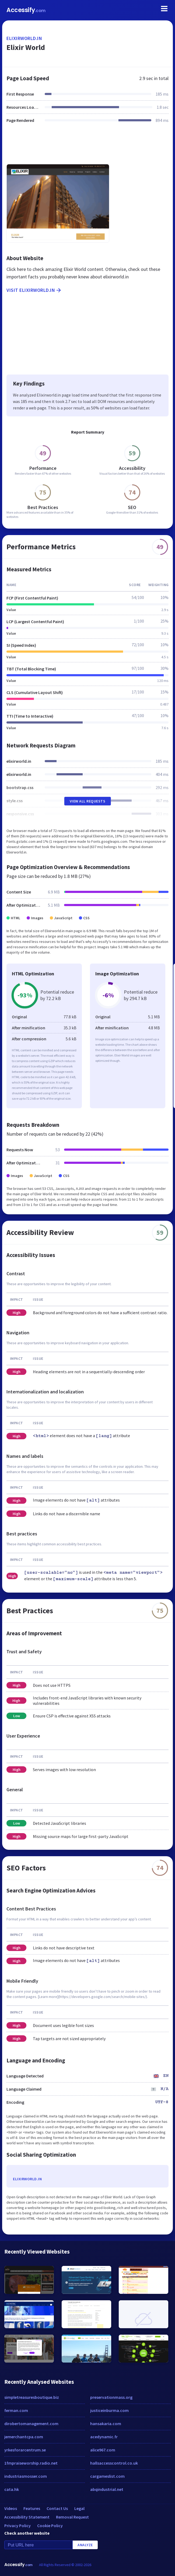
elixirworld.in (24, 38)
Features (31, 2508)
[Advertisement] (87, 146)
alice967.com (102, 2450)
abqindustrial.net (106, 2489)
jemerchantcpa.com (23, 2436)
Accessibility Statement (27, 2517)
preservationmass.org (111, 2397)
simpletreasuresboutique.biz (31, 2397)
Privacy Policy (17, 2525)
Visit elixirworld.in (34, 290)
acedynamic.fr (104, 2436)
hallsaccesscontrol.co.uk (114, 2463)
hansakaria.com (105, 2423)
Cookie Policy (50, 2525)
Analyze (85, 2544)
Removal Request (72, 2517)
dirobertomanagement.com (31, 2423)
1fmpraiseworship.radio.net (31, 2463)
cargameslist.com (107, 2476)
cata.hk (11, 2489)
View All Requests (88, 801)
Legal (79, 2508)
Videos (10, 2508)
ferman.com (16, 2410)
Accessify (26, 10)
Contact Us (57, 2508)
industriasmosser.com (25, 2476)
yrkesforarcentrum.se (25, 2450)
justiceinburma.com (109, 2410)
